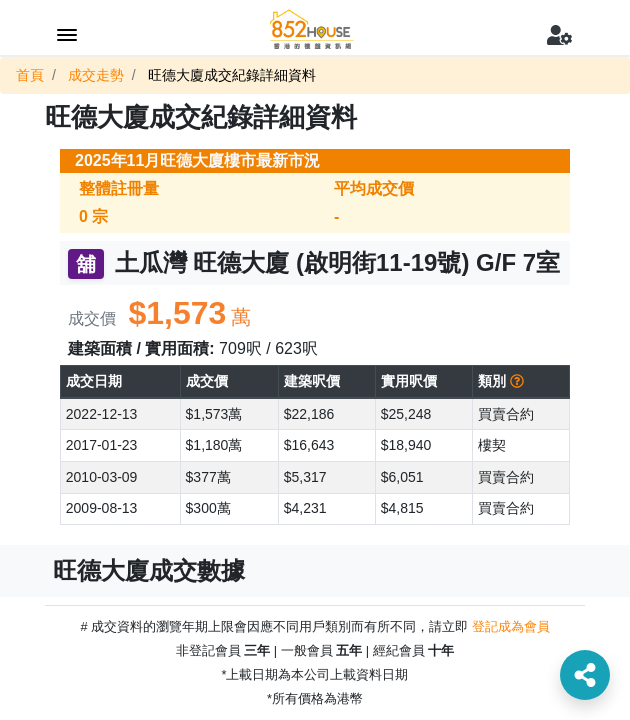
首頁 (30, 75)
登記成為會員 (511, 626)
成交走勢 (96, 75)
